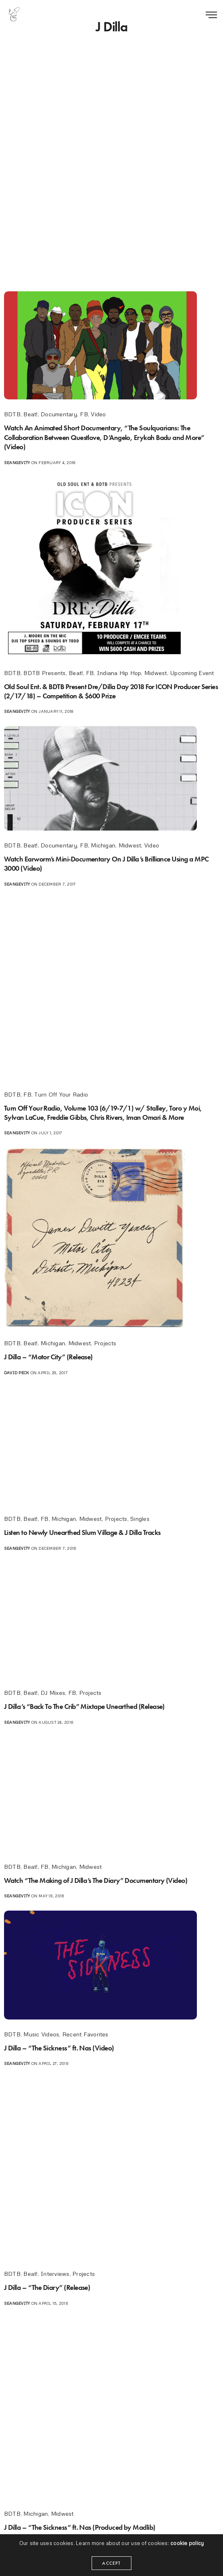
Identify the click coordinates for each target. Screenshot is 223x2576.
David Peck (16, 1372)
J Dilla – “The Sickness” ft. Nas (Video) (63, 2048)
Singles (139, 1518)
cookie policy (187, 2550)
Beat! (30, 414)
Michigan (103, 845)
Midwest (155, 672)
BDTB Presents (44, 672)
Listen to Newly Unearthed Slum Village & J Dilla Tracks (88, 1532)
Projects (105, 1343)
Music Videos (41, 2034)
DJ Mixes (53, 1692)
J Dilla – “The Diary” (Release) (49, 2287)
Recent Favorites (85, 2034)
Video (98, 414)
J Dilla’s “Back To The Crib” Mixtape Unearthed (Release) (89, 1706)
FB (84, 414)
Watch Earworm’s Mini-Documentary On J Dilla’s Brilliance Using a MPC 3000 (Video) (103, 863)
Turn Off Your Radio (61, 1094)
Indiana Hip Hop (119, 672)
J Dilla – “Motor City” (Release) (51, 1356)
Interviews (55, 2273)
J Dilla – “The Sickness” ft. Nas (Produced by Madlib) (84, 2527)
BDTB (12, 414)
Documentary (59, 414)
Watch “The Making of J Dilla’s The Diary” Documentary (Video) (99, 1880)
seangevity (17, 462)
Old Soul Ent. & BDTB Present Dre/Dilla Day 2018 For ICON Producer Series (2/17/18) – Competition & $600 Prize (107, 691)
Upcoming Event (192, 672)
